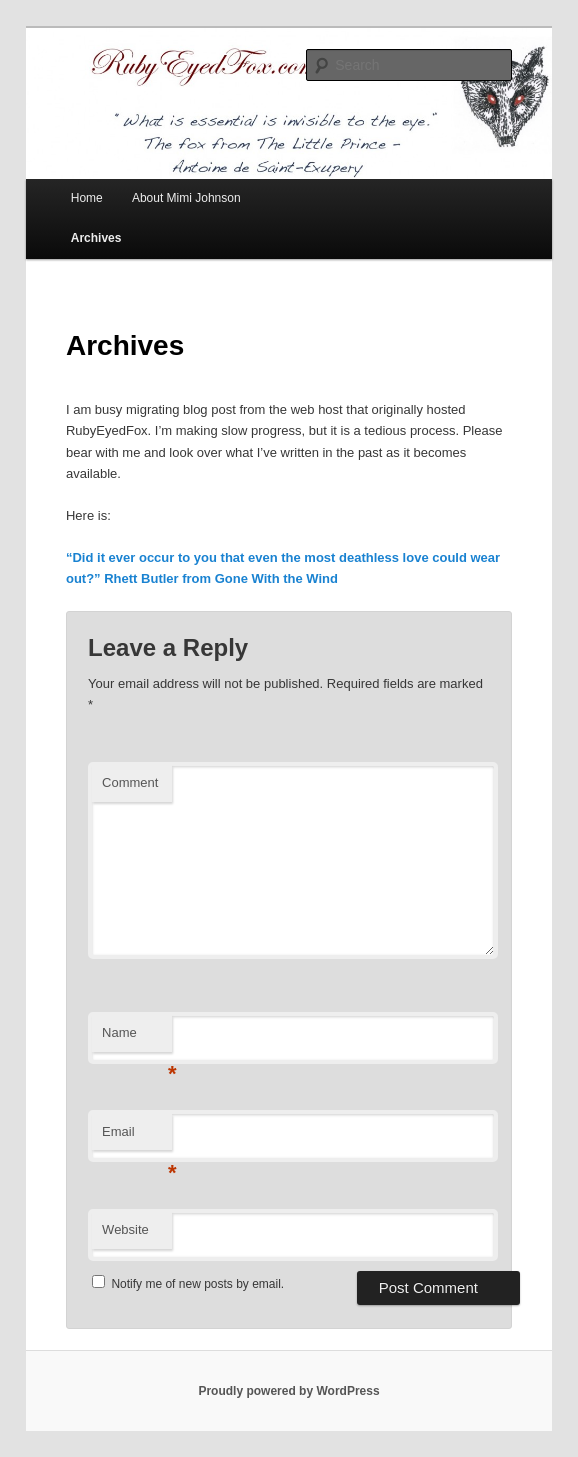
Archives (96, 238)
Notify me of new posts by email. (197, 1284)
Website (125, 1229)
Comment (130, 782)
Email (137, 1137)
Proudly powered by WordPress (288, 1391)
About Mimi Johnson (186, 198)
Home (87, 198)
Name (137, 1038)
